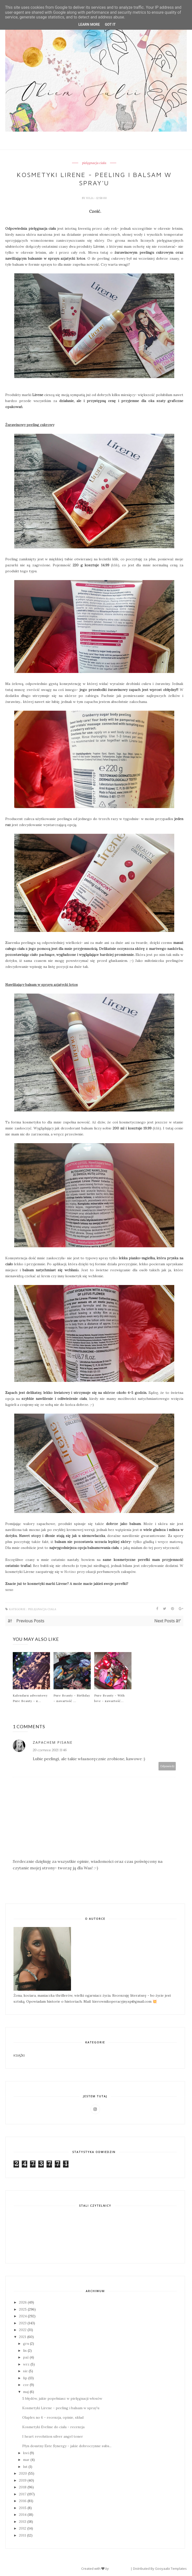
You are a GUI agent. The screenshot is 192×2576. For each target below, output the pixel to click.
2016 (22, 2501)
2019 (22, 2480)
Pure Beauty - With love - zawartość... (109, 1698)
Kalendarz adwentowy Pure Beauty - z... (30, 1698)
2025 (23, 2309)
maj (26, 2391)
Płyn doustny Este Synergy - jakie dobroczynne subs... (67, 2446)
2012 (22, 2528)
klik (115, 565)
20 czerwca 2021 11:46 (50, 1750)
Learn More (89, 24)
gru (26, 2343)
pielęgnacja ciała (94, 163)
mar (26, 2459)
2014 (22, 2514)
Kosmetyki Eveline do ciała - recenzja (53, 2427)
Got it (110, 24)
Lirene (98, 246)
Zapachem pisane (52, 1742)
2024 (23, 2316)
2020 (23, 2473)
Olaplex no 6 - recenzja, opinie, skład (53, 2417)
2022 (22, 2330)
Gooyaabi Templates (171, 2568)
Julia (90, 198)
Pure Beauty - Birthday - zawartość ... (72, 1698)
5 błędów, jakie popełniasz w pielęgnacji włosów (62, 2398)
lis (25, 2350)
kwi (26, 2453)
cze (26, 2384)
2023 (22, 2323)
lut (25, 2466)
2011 (22, 2535)
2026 (23, 2302)
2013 (22, 2521)
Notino (70, 1571)
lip (25, 2378)
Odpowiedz (167, 1766)
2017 (22, 2494)
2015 (22, 2508)
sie (25, 2371)
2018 (22, 2487)
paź (26, 2357)
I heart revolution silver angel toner (52, 2436)
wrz (26, 2364)
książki (19, 2055)
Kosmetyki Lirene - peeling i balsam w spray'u (60, 2408)
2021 (22, 2337)
